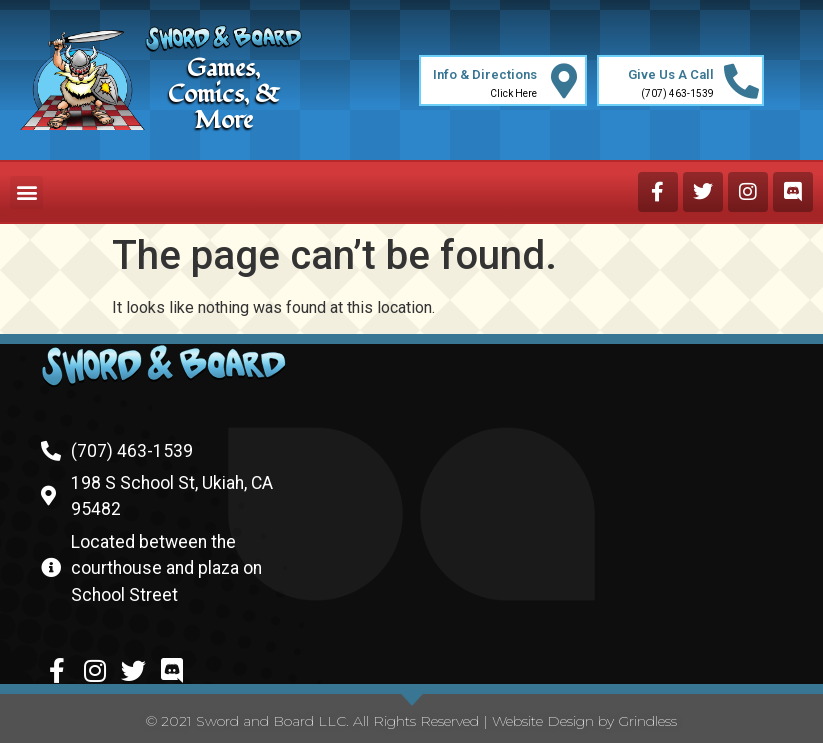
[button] (26, 192)
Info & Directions (485, 74)
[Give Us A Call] (741, 80)
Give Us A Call (671, 74)
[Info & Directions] (564, 80)
